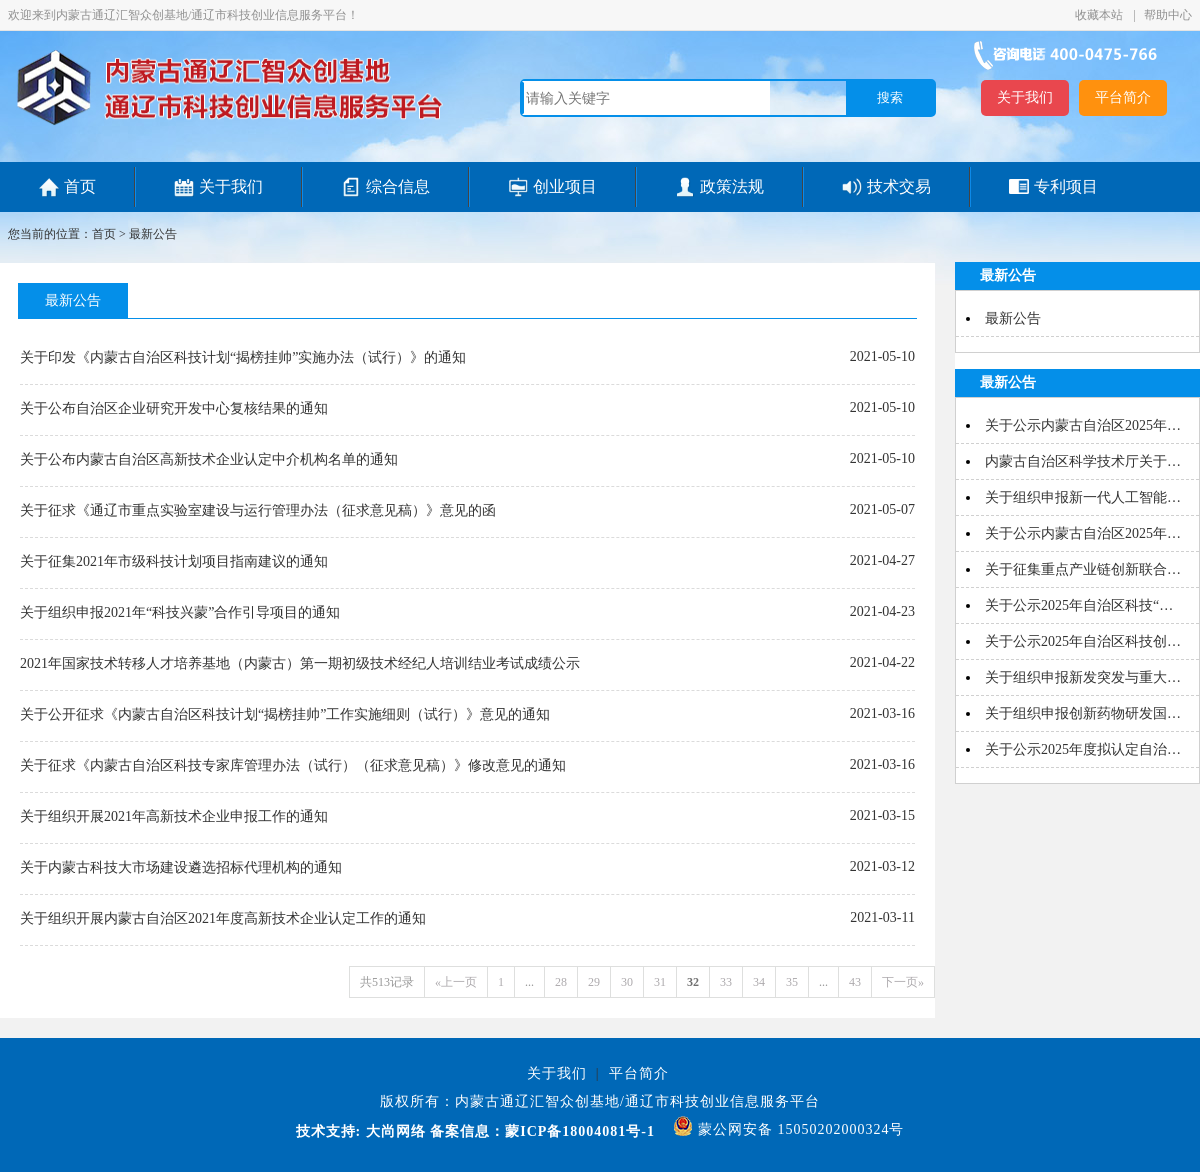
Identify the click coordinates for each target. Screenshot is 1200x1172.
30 (627, 982)
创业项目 (565, 186)
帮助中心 (1168, 15)
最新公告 (153, 234)
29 (594, 982)
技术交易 (899, 186)
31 (660, 982)
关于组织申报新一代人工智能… (1083, 497)
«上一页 (456, 982)
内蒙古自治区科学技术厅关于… (1083, 461)
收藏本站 (1100, 15)
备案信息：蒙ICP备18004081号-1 (542, 1131)
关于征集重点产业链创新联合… (1083, 569)
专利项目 (1066, 186)
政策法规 (732, 186)
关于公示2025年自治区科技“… (1079, 605)
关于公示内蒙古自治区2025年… (1083, 425)
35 (792, 982)
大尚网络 (393, 1131)
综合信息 (398, 186)
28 (561, 982)
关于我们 (1025, 97)
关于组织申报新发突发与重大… (1083, 677)
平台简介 (1123, 97)
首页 (80, 186)
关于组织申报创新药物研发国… (1083, 713)
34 (759, 982)
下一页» (903, 982)
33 (726, 982)
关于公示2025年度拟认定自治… (1083, 749)
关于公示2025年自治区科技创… (1083, 641)
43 (855, 982)
